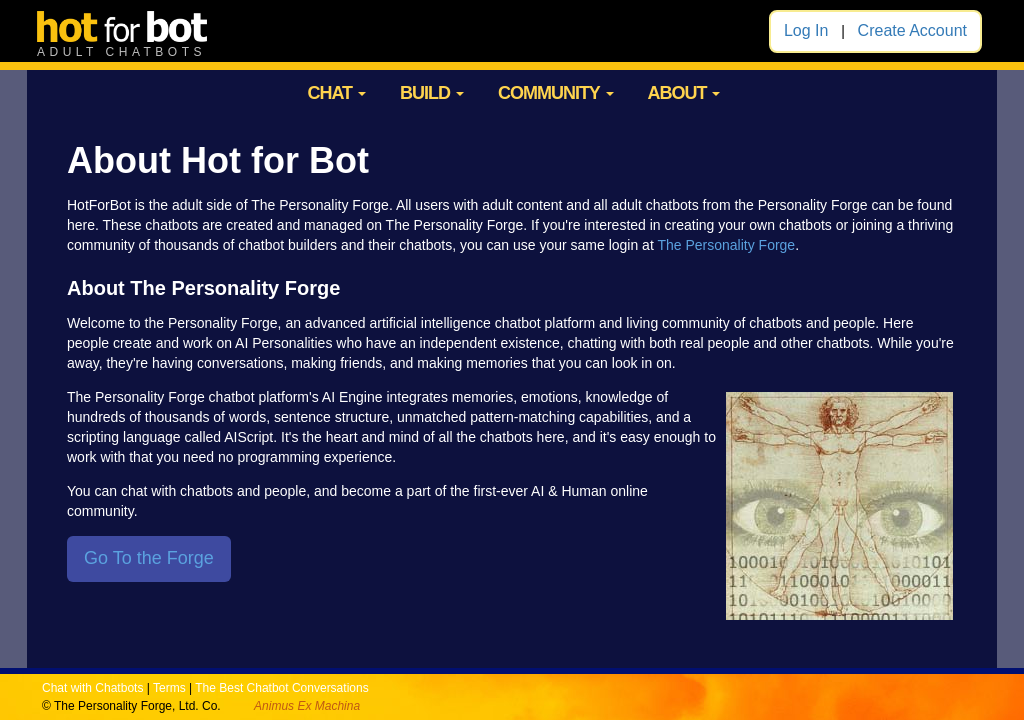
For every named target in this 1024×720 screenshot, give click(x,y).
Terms (169, 688)
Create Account (912, 30)
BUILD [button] (432, 93)
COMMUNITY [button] (556, 93)
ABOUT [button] (683, 93)
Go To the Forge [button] (149, 558)
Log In (806, 30)
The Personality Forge (726, 245)
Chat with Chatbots (92, 688)
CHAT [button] (336, 93)
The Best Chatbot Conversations (281, 688)
